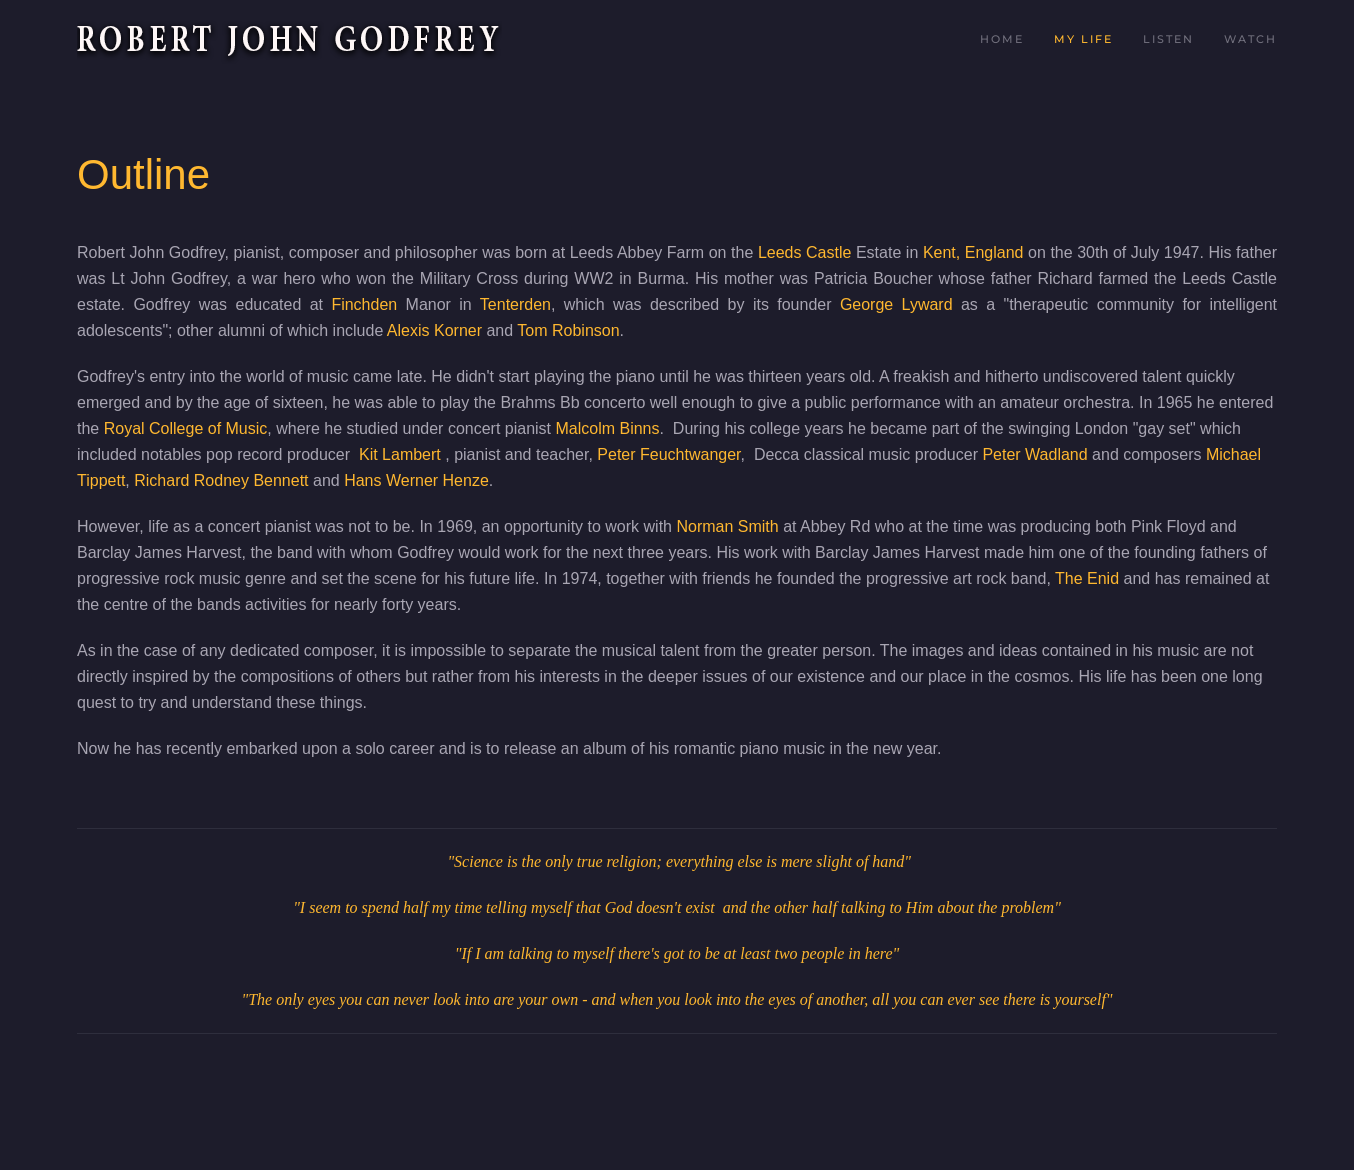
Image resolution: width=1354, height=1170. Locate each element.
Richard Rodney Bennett (221, 480)
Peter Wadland (1034, 454)
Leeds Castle (805, 252)
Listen (1168, 39)
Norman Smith (727, 526)
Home (1002, 39)
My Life (1083, 39)
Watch (1250, 39)
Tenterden (515, 304)
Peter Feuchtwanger (668, 454)
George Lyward (896, 304)
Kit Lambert (402, 454)
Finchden (364, 304)
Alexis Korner (434, 330)
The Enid (1087, 578)
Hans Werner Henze (416, 480)
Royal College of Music (186, 428)
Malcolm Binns (607, 428)
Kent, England (973, 252)
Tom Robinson (568, 330)
